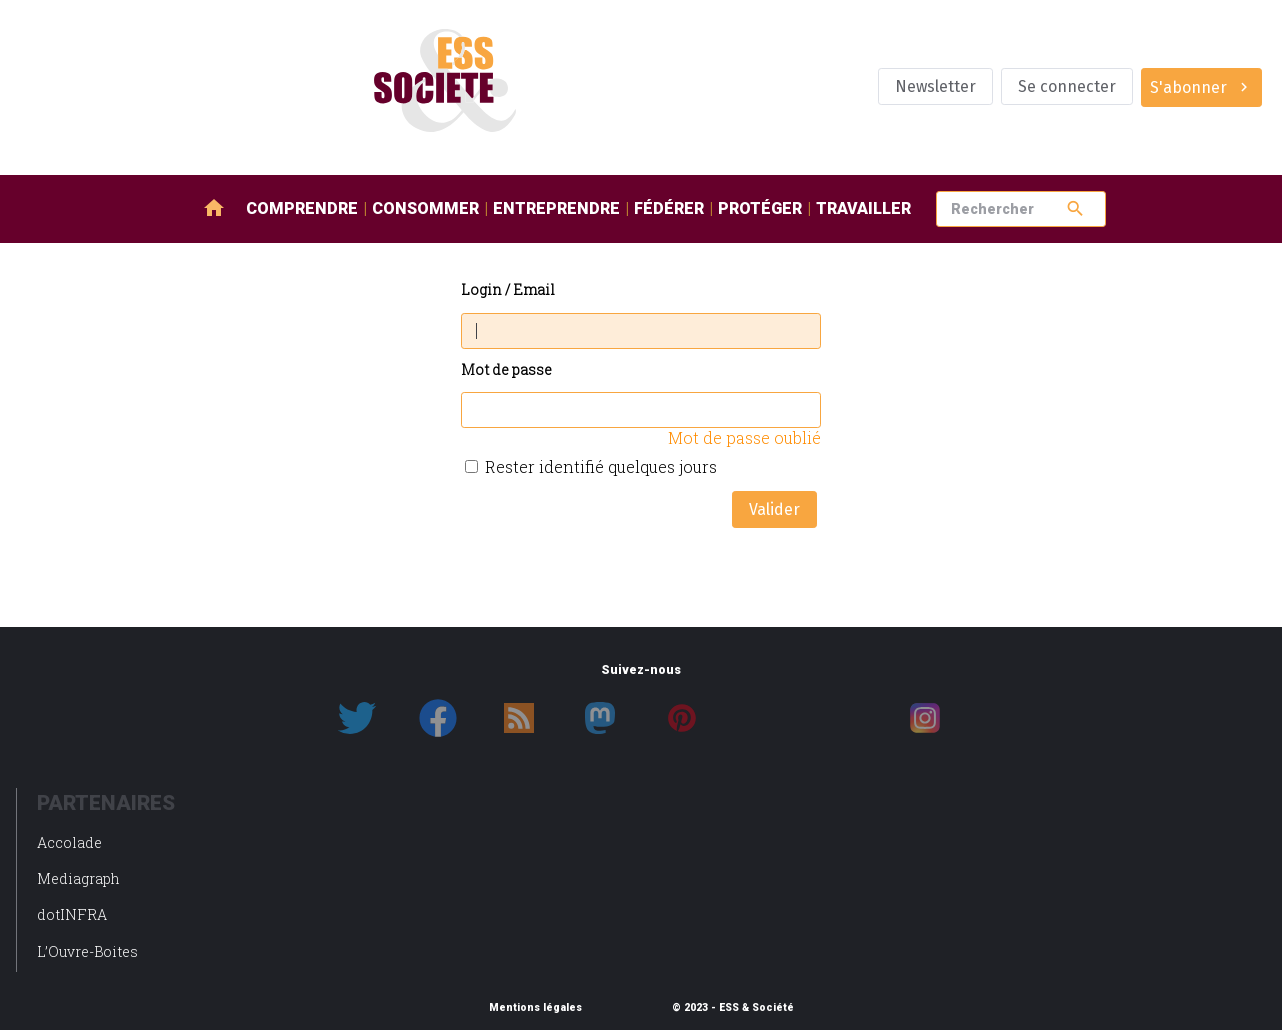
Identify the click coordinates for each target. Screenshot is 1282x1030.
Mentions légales (535, 1008)
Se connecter (1067, 86)
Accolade (69, 842)
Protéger (760, 208)
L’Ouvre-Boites (87, 951)
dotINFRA (72, 914)
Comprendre (302, 208)
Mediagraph (78, 878)
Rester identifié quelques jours (601, 466)
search (1075, 208)
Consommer (425, 208)
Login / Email (508, 290)
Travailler (863, 208)
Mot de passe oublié (744, 437)
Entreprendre (556, 208)
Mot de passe (506, 370)
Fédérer (669, 208)
